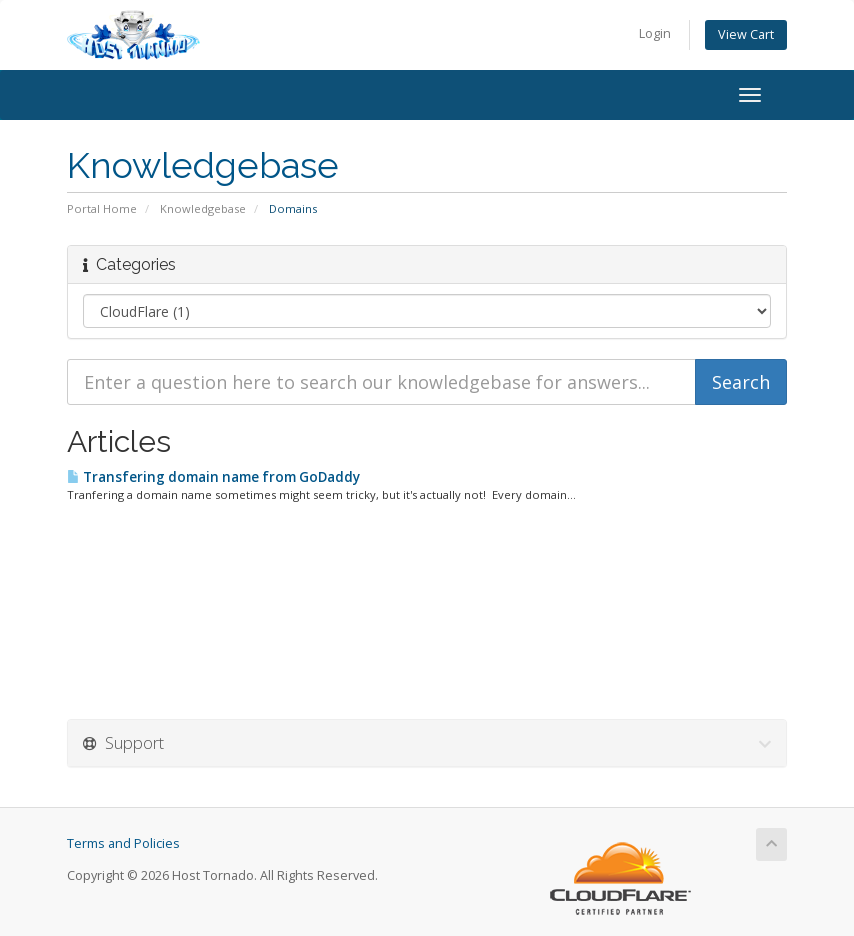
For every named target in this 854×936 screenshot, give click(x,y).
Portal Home (102, 208)
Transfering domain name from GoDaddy (213, 477)
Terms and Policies (123, 843)
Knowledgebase (203, 208)
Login (655, 33)
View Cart (746, 34)
